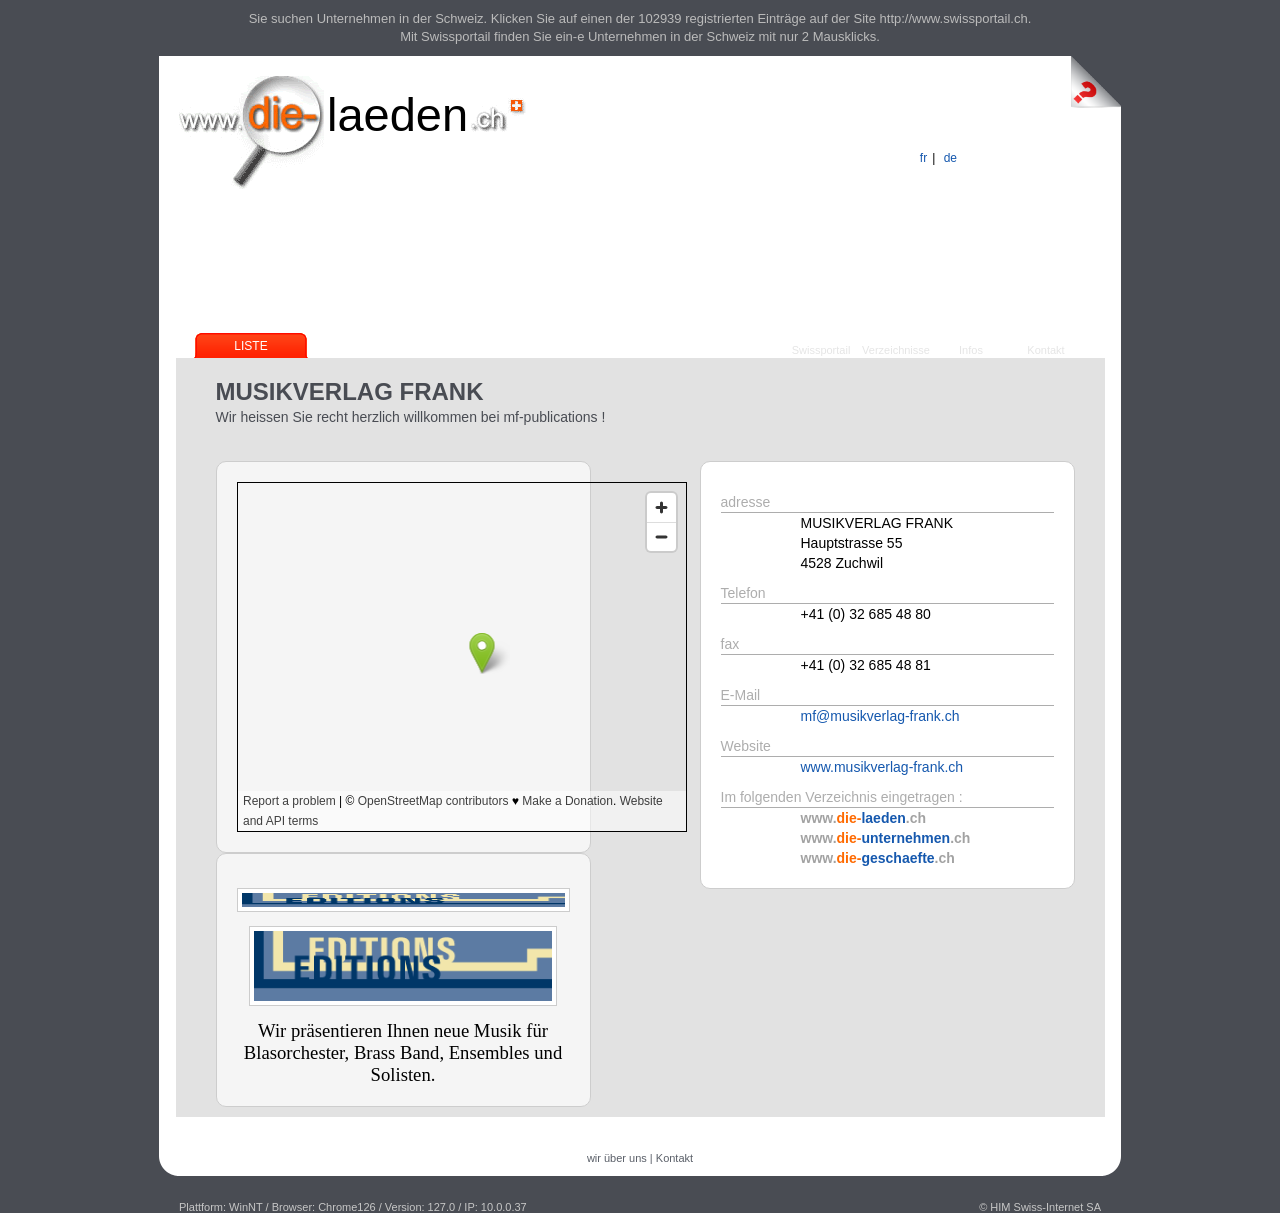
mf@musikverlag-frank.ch (880, 716)
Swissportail (821, 350)
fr (923, 158)
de (950, 158)
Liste (250, 346)
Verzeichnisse (896, 350)
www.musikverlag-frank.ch (882, 767)
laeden (397, 114)
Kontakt (1045, 350)
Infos (971, 350)
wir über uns (617, 1158)
